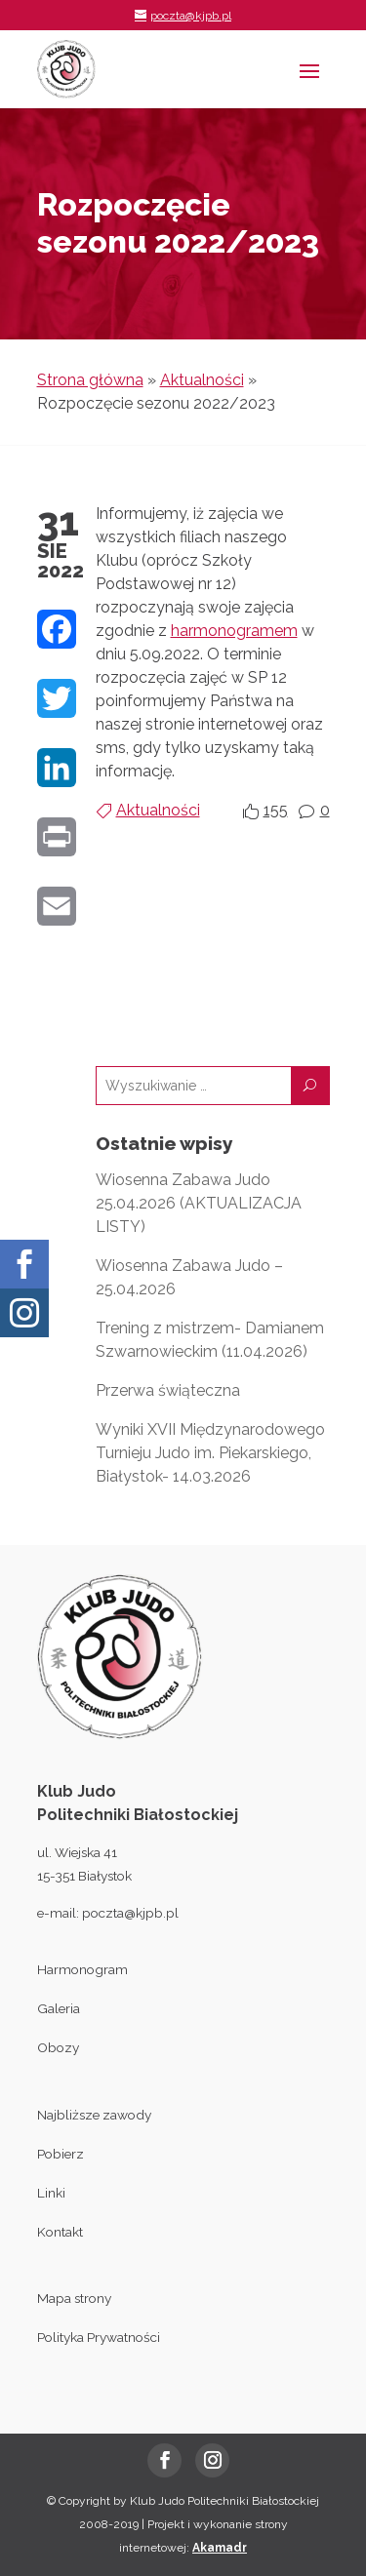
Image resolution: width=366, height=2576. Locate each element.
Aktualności (202, 380)
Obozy (58, 2047)
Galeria (58, 2008)
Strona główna (90, 380)
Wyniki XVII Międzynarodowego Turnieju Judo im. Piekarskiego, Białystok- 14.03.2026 (210, 1453)
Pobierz (60, 2153)
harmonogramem (234, 630)
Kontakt (60, 2231)
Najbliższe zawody (94, 2114)
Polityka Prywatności (98, 2337)
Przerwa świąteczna (168, 1390)
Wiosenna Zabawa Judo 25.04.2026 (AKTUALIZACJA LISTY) (199, 1203)
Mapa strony (74, 2298)
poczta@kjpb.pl (130, 1913)
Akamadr (219, 2548)
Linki (51, 2192)
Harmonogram (82, 1969)
